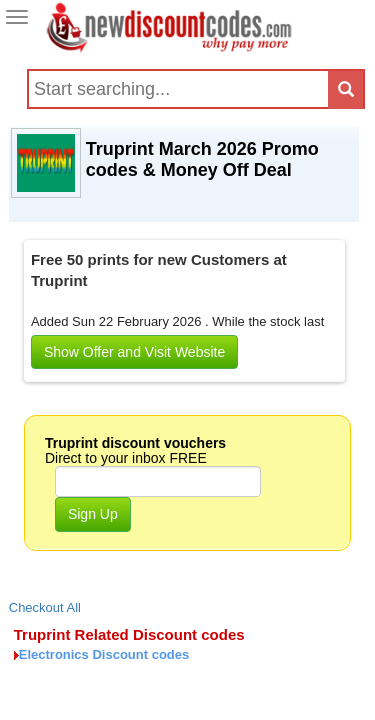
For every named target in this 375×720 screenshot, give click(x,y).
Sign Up (93, 514)
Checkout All (45, 607)
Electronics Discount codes (104, 654)
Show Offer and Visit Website (134, 352)
